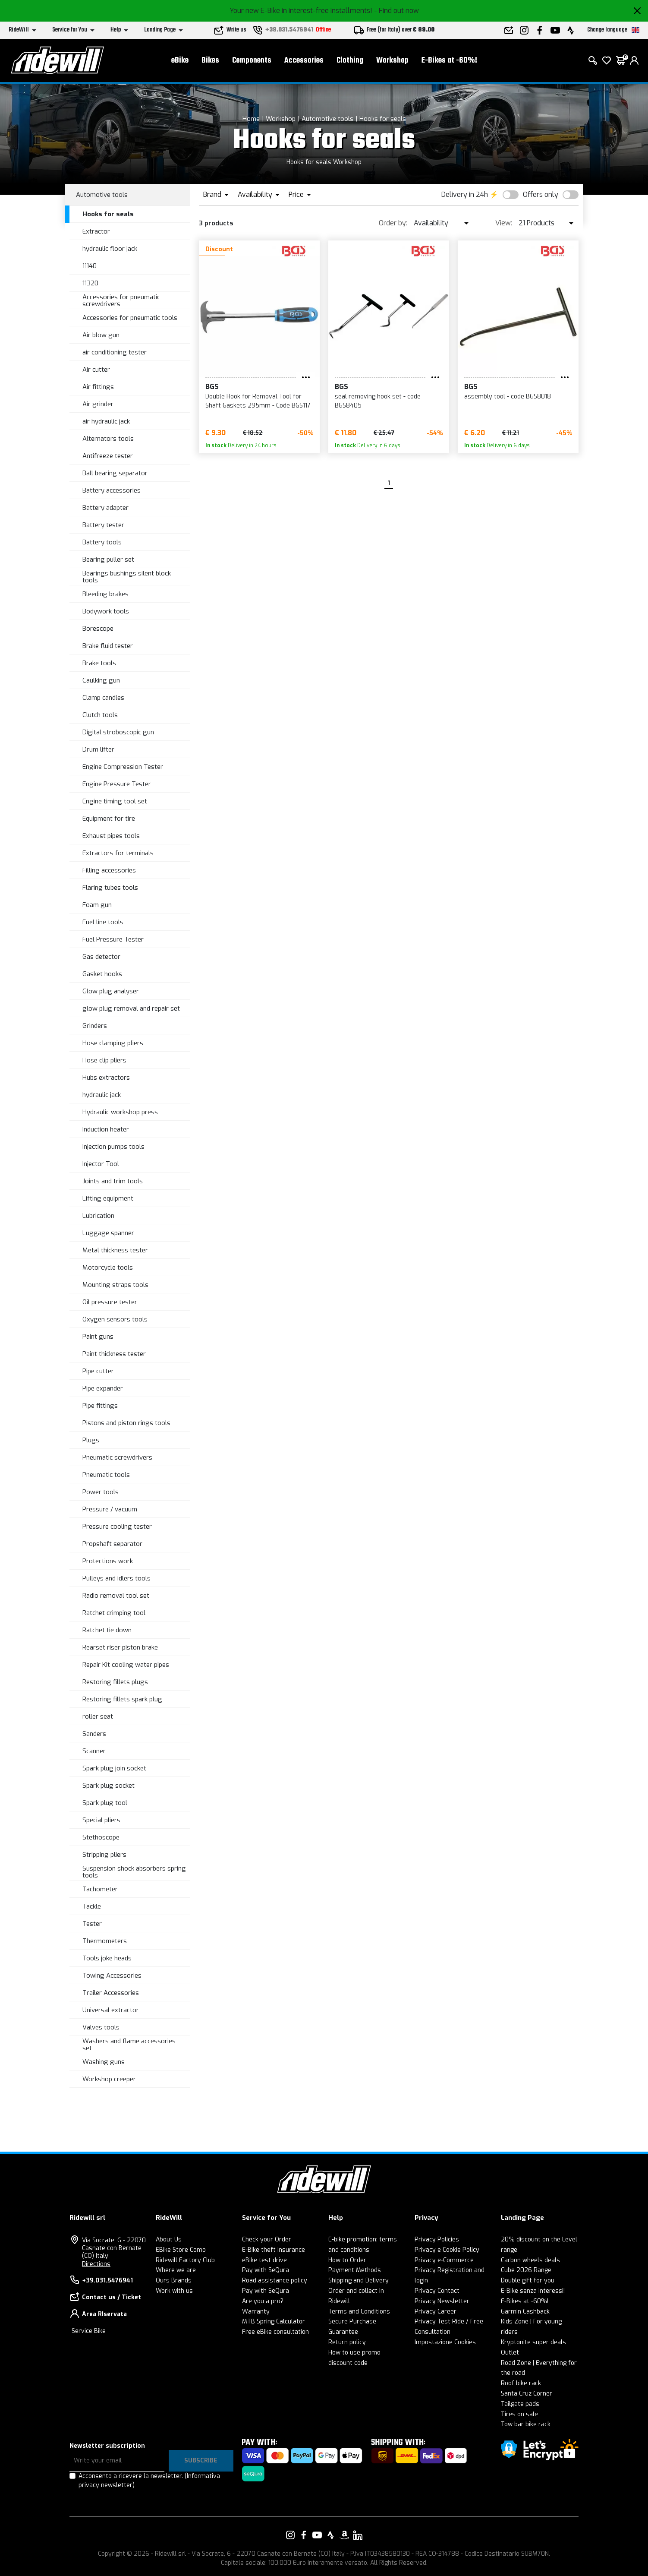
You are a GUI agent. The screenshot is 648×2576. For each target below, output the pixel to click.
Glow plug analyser (110, 991)
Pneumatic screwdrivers (117, 1457)
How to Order (347, 2260)
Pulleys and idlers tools (116, 1578)
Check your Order (266, 2239)
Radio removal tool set (115, 1595)
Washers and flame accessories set (129, 2045)
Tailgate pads (520, 2404)
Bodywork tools (105, 611)
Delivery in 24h (464, 194)
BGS (212, 386)
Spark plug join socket (114, 1768)
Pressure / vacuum (109, 1509)
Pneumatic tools (106, 1474)
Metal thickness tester (115, 1250)
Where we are (176, 2270)
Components (251, 60)
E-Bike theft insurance (273, 2250)
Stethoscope (101, 1837)
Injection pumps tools (113, 1146)
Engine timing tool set (114, 801)
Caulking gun (101, 680)
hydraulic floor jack (109, 248)
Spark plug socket (108, 1785)
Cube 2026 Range (526, 2270)
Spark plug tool (104, 1802)
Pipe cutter (98, 1371)
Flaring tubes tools (110, 887)
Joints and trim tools (112, 1181)
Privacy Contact (437, 2291)
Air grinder (97, 404)
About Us (169, 2239)
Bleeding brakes (105, 594)
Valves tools (101, 2027)
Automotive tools (327, 118)
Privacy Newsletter (442, 2301)
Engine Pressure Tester (116, 784)
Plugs (90, 1440)
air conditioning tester (114, 352)
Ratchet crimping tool (113, 1613)
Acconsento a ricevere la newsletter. (149, 2480)
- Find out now (396, 10)
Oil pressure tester (109, 1302)
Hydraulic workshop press (120, 1112)
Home (251, 118)
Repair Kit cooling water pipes (125, 1664)
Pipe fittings (100, 1405)
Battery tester (103, 525)
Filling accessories (109, 870)
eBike (180, 60)
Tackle (91, 1906)
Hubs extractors (106, 1077)
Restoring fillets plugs (115, 1682)
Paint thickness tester (114, 1354)
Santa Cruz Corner (526, 2394)
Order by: (393, 223)
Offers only (540, 194)
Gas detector (101, 956)
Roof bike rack (521, 2383)
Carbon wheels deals (530, 2260)
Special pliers (101, 1820)
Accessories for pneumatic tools (129, 317)
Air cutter (96, 369)
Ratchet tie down (107, 1630)
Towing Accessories (112, 1975)
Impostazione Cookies (445, 2342)
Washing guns (103, 2062)
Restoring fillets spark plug (122, 1699)
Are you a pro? (262, 2301)
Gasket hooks (102, 974)
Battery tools (102, 542)
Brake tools (99, 663)
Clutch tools (100, 715)
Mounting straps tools (115, 1284)
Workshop (392, 60)
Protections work (107, 1561)
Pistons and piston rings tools (126, 1423)
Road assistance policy (274, 2280)
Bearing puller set (108, 559)
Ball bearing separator (115, 473)
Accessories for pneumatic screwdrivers (121, 301)
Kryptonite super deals (533, 2342)
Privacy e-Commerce (444, 2260)
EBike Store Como (181, 2250)
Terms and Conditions (359, 2311)
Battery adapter (105, 507)
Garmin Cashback (525, 2311)
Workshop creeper (109, 2079)
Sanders (94, 1733)
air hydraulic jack (106, 421)
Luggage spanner (108, 1233)
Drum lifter (98, 749)
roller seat (97, 1716)
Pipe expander (102, 1388)
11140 (89, 266)
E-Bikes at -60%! (449, 60)
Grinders (94, 1025)
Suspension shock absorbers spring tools (134, 1872)
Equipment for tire (108, 818)
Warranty (256, 2311)
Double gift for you (527, 2280)
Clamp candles (103, 697)
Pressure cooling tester (117, 1526)
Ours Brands (174, 2280)
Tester (92, 1923)
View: (503, 223)
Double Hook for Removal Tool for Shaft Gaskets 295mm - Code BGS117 (258, 401)
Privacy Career (435, 2311)
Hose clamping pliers (112, 1043)
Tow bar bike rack (525, 2424)
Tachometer (100, 1889)
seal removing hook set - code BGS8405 (378, 401)
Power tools (100, 1492)
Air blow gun (101, 335)
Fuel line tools (102, 922)
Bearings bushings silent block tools (126, 577)
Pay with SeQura (265, 2270)
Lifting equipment (107, 1198)
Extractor (96, 231)
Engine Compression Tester (122, 766)
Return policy (347, 2342)
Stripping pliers (104, 1854)
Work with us (174, 2291)
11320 (90, 283)
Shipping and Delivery (358, 2280)
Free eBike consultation (275, 2332)
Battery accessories (111, 490)
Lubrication (98, 1215)
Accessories (304, 60)
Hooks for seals (382, 118)
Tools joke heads (107, 1958)
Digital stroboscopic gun (118, 732)
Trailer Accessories (110, 1992)
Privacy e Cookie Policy (447, 2250)
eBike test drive (264, 2260)
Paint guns (97, 1336)
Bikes (210, 60)
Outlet (510, 2352)
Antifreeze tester (107, 456)
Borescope (97, 628)
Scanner (94, 1751)
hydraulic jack (101, 1094)
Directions (96, 2264)
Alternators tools (108, 438)
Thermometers (104, 1941)
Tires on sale (519, 2414)
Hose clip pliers (104, 1060)
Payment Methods (354, 2270)
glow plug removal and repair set (131, 1008)
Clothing (350, 60)
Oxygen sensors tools (115, 1319)
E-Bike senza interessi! (533, 2291)
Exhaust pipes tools (111, 835)
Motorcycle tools (107, 1267)
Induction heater (105, 1129)
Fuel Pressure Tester (113, 939)
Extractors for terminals (118, 853)
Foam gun (97, 905)
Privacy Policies (437, 2239)
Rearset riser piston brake (120, 1647)
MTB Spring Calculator (273, 2321)
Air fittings (98, 386)
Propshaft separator (112, 1543)
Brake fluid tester (107, 646)
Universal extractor (110, 2010)
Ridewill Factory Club (185, 2260)
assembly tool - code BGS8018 (507, 396)
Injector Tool (100, 1164)
